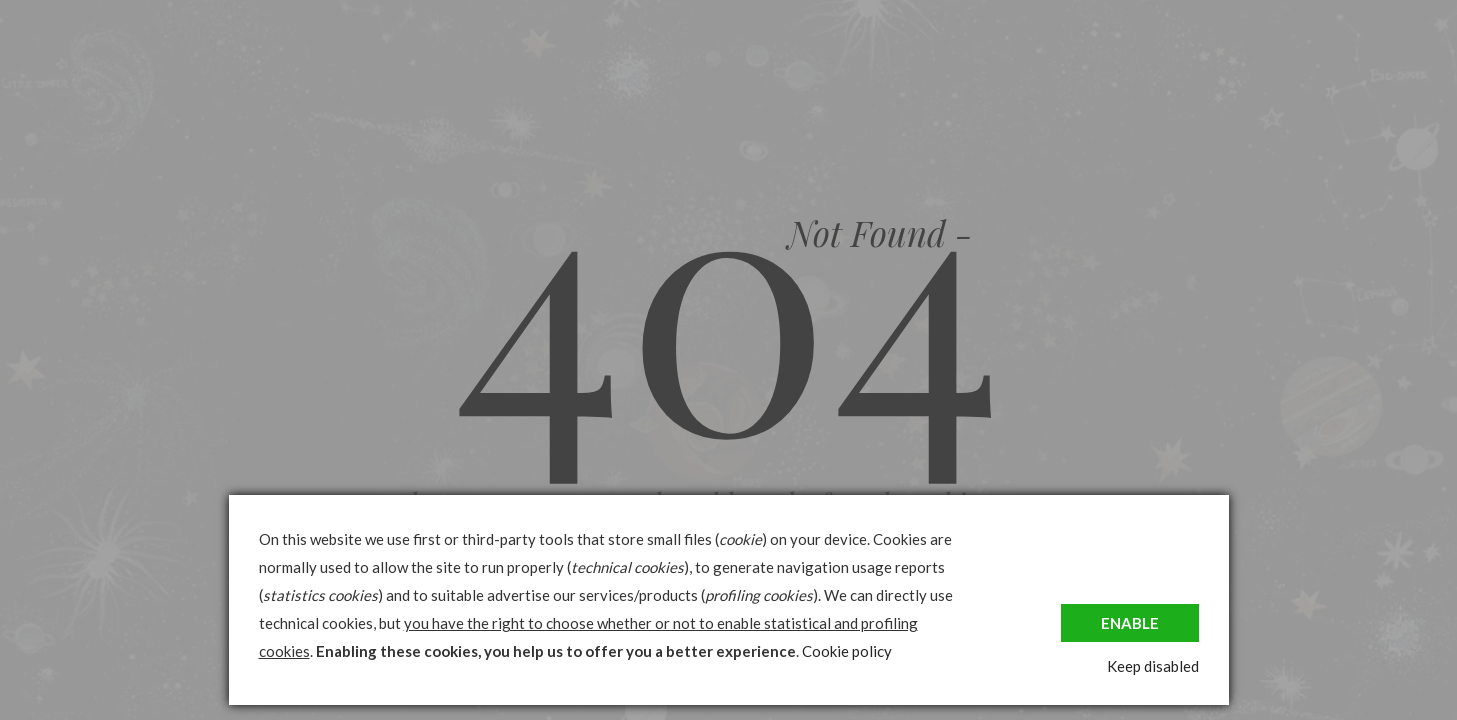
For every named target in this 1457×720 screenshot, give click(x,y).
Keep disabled (1153, 666)
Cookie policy (847, 651)
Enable (1130, 623)
